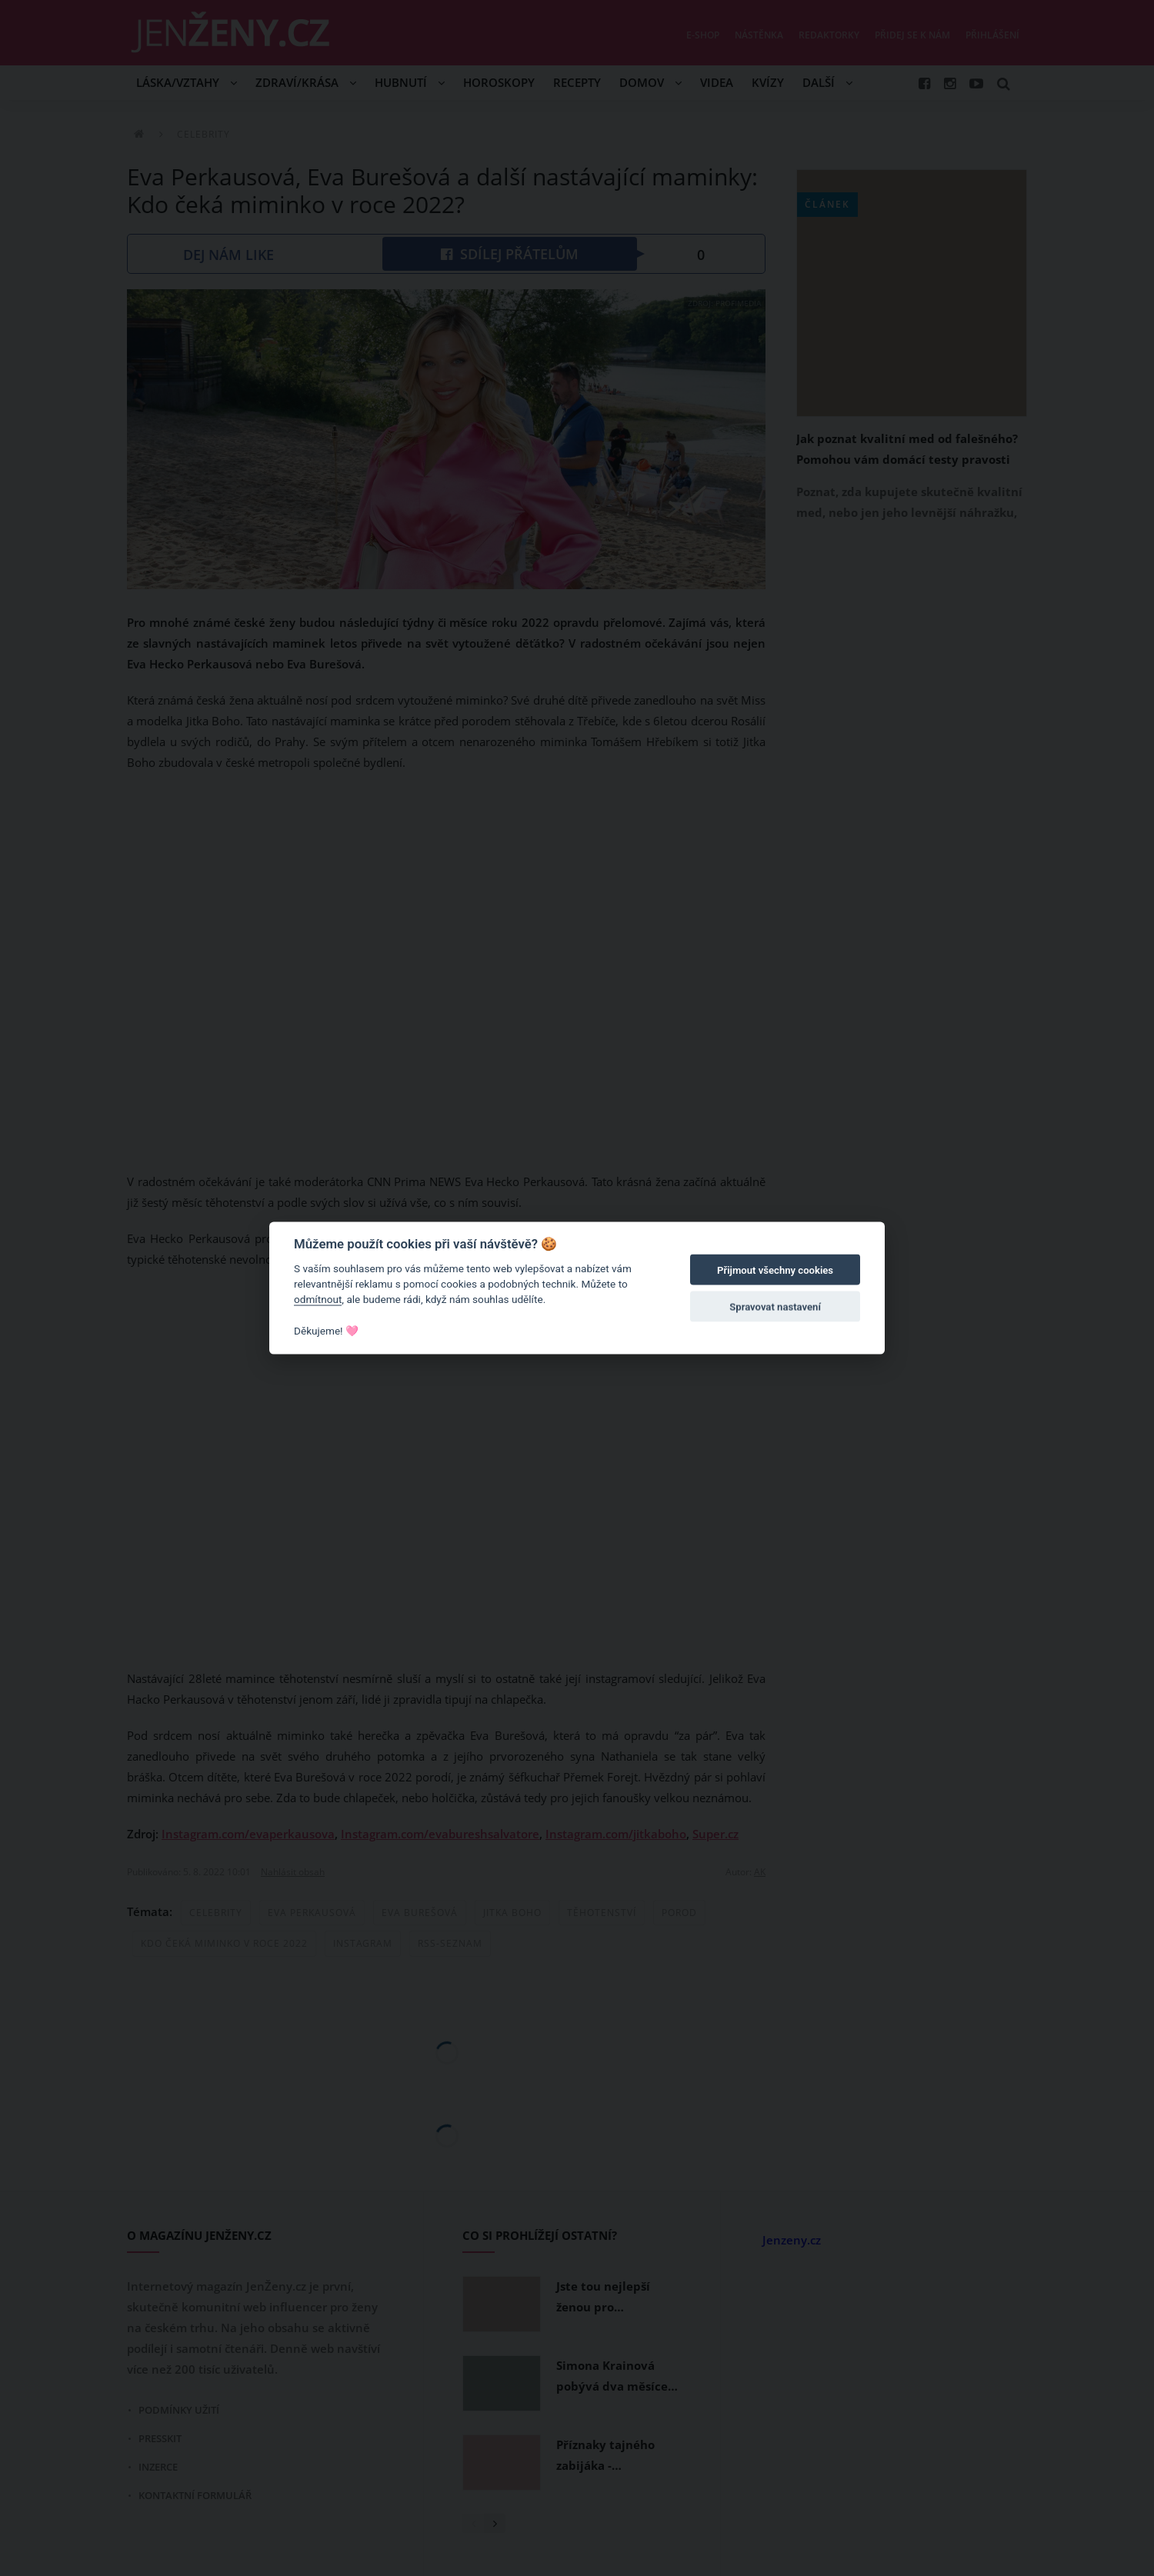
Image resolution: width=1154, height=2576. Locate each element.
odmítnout (318, 1299)
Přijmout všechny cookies (775, 1270)
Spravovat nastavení (775, 1307)
